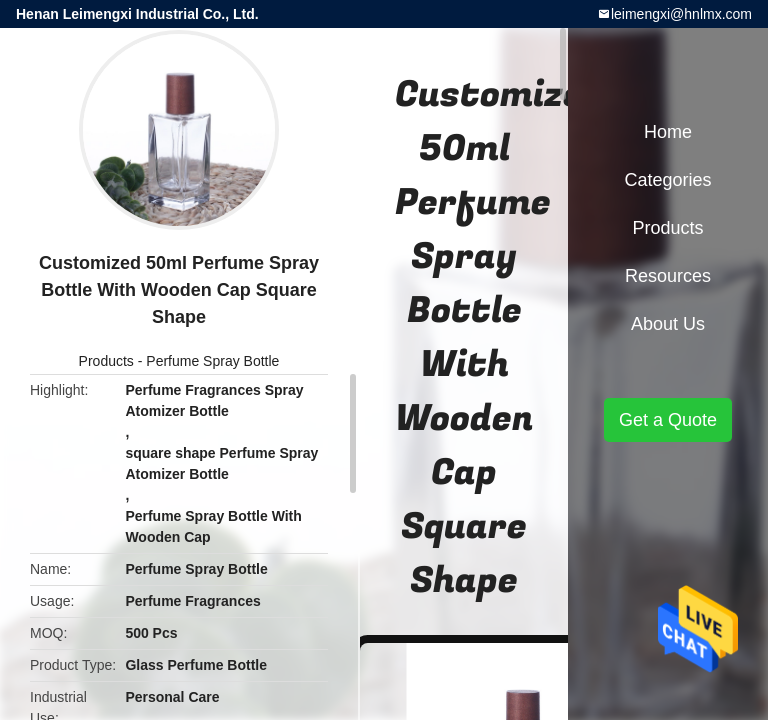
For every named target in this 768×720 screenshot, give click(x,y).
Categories (667, 180)
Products (106, 361)
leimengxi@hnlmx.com (681, 14)
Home (668, 132)
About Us (668, 324)
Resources (668, 276)
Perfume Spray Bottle (212, 361)
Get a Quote (668, 420)
